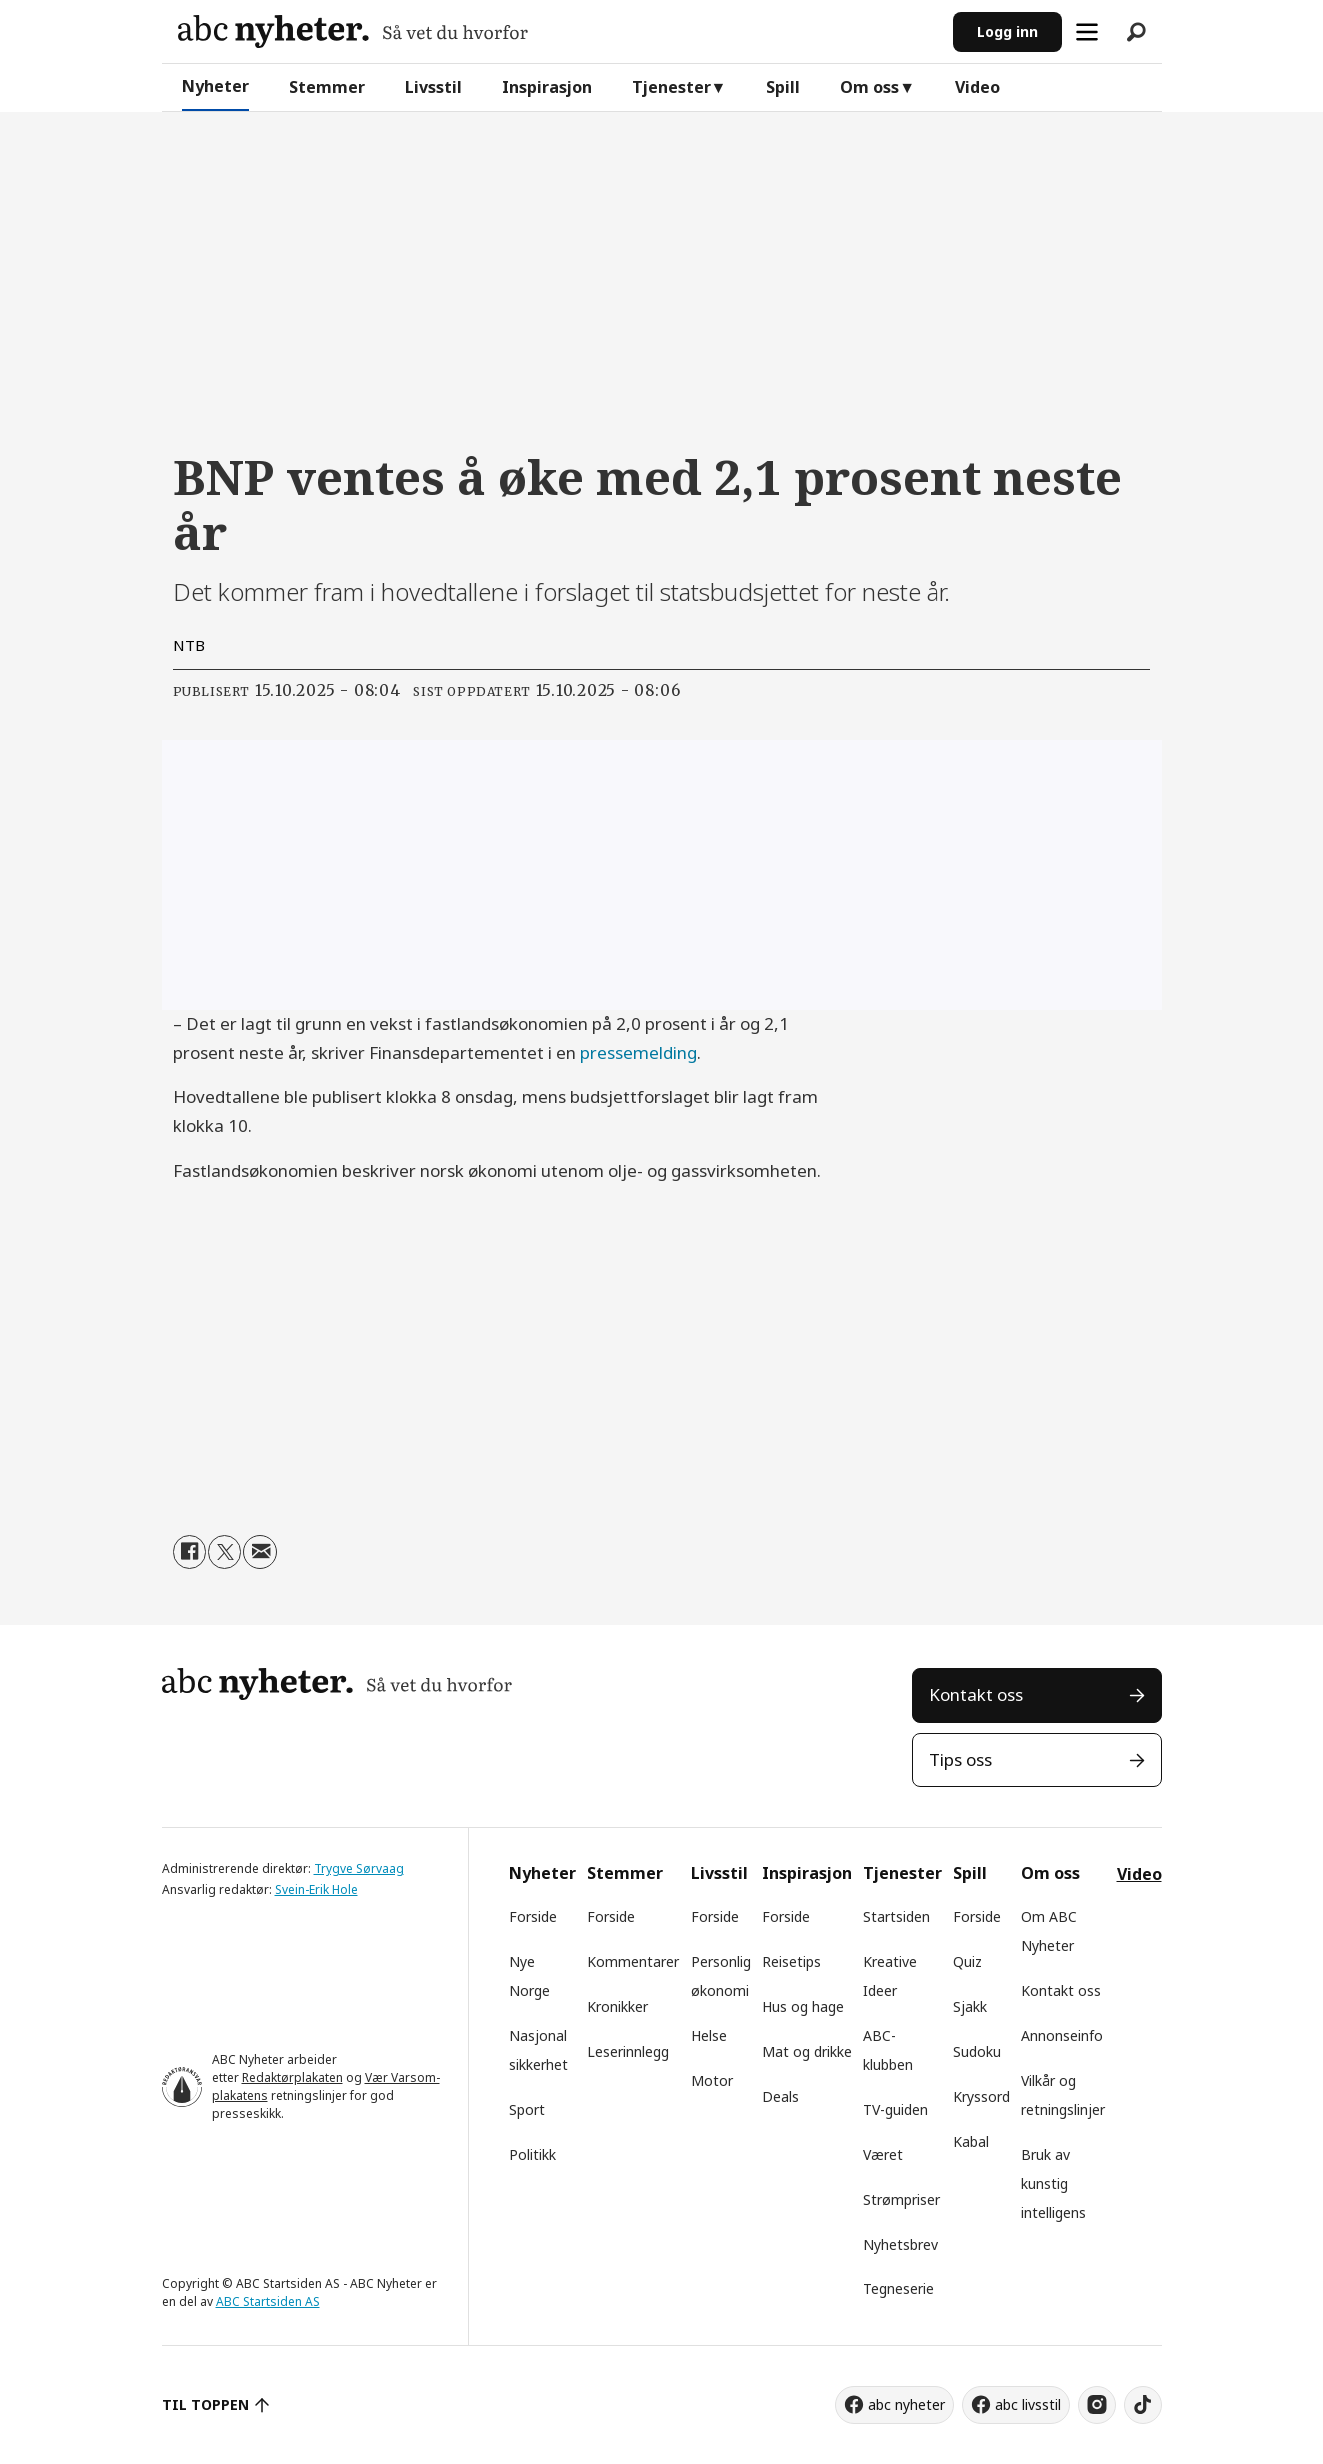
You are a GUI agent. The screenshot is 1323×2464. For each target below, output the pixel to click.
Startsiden (896, 1916)
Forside (533, 1916)
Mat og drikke (807, 2051)
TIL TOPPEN (206, 2404)
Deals (780, 2096)
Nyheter (215, 86)
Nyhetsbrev (900, 2244)
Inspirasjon (547, 87)
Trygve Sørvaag (359, 1868)
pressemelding (638, 1052)
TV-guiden (895, 2109)
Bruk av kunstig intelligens (1053, 2183)
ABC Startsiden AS (268, 2301)
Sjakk (970, 2006)
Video (977, 87)
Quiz (967, 1961)
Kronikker (617, 2006)
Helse (709, 2035)
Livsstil (433, 87)
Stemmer (327, 87)
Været (883, 2154)
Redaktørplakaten (292, 2077)
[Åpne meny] (1087, 32)
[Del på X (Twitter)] (224, 1551)
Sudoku (977, 2051)
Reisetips (791, 1961)
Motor (712, 2080)
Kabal (971, 2141)
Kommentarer (633, 1961)
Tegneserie (898, 2288)
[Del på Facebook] (189, 1551)
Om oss (869, 87)
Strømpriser (901, 2199)
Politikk (532, 2154)
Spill (783, 87)
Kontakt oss (976, 1694)
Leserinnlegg (628, 2051)
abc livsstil (1028, 2404)
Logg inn (1007, 31)
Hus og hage (803, 2006)
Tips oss (960, 1759)
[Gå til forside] (353, 31)
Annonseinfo (1062, 2035)
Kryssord (981, 2096)
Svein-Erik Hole (316, 1889)
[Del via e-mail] (259, 1551)
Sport (527, 2109)
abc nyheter (906, 2404)
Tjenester (671, 87)
